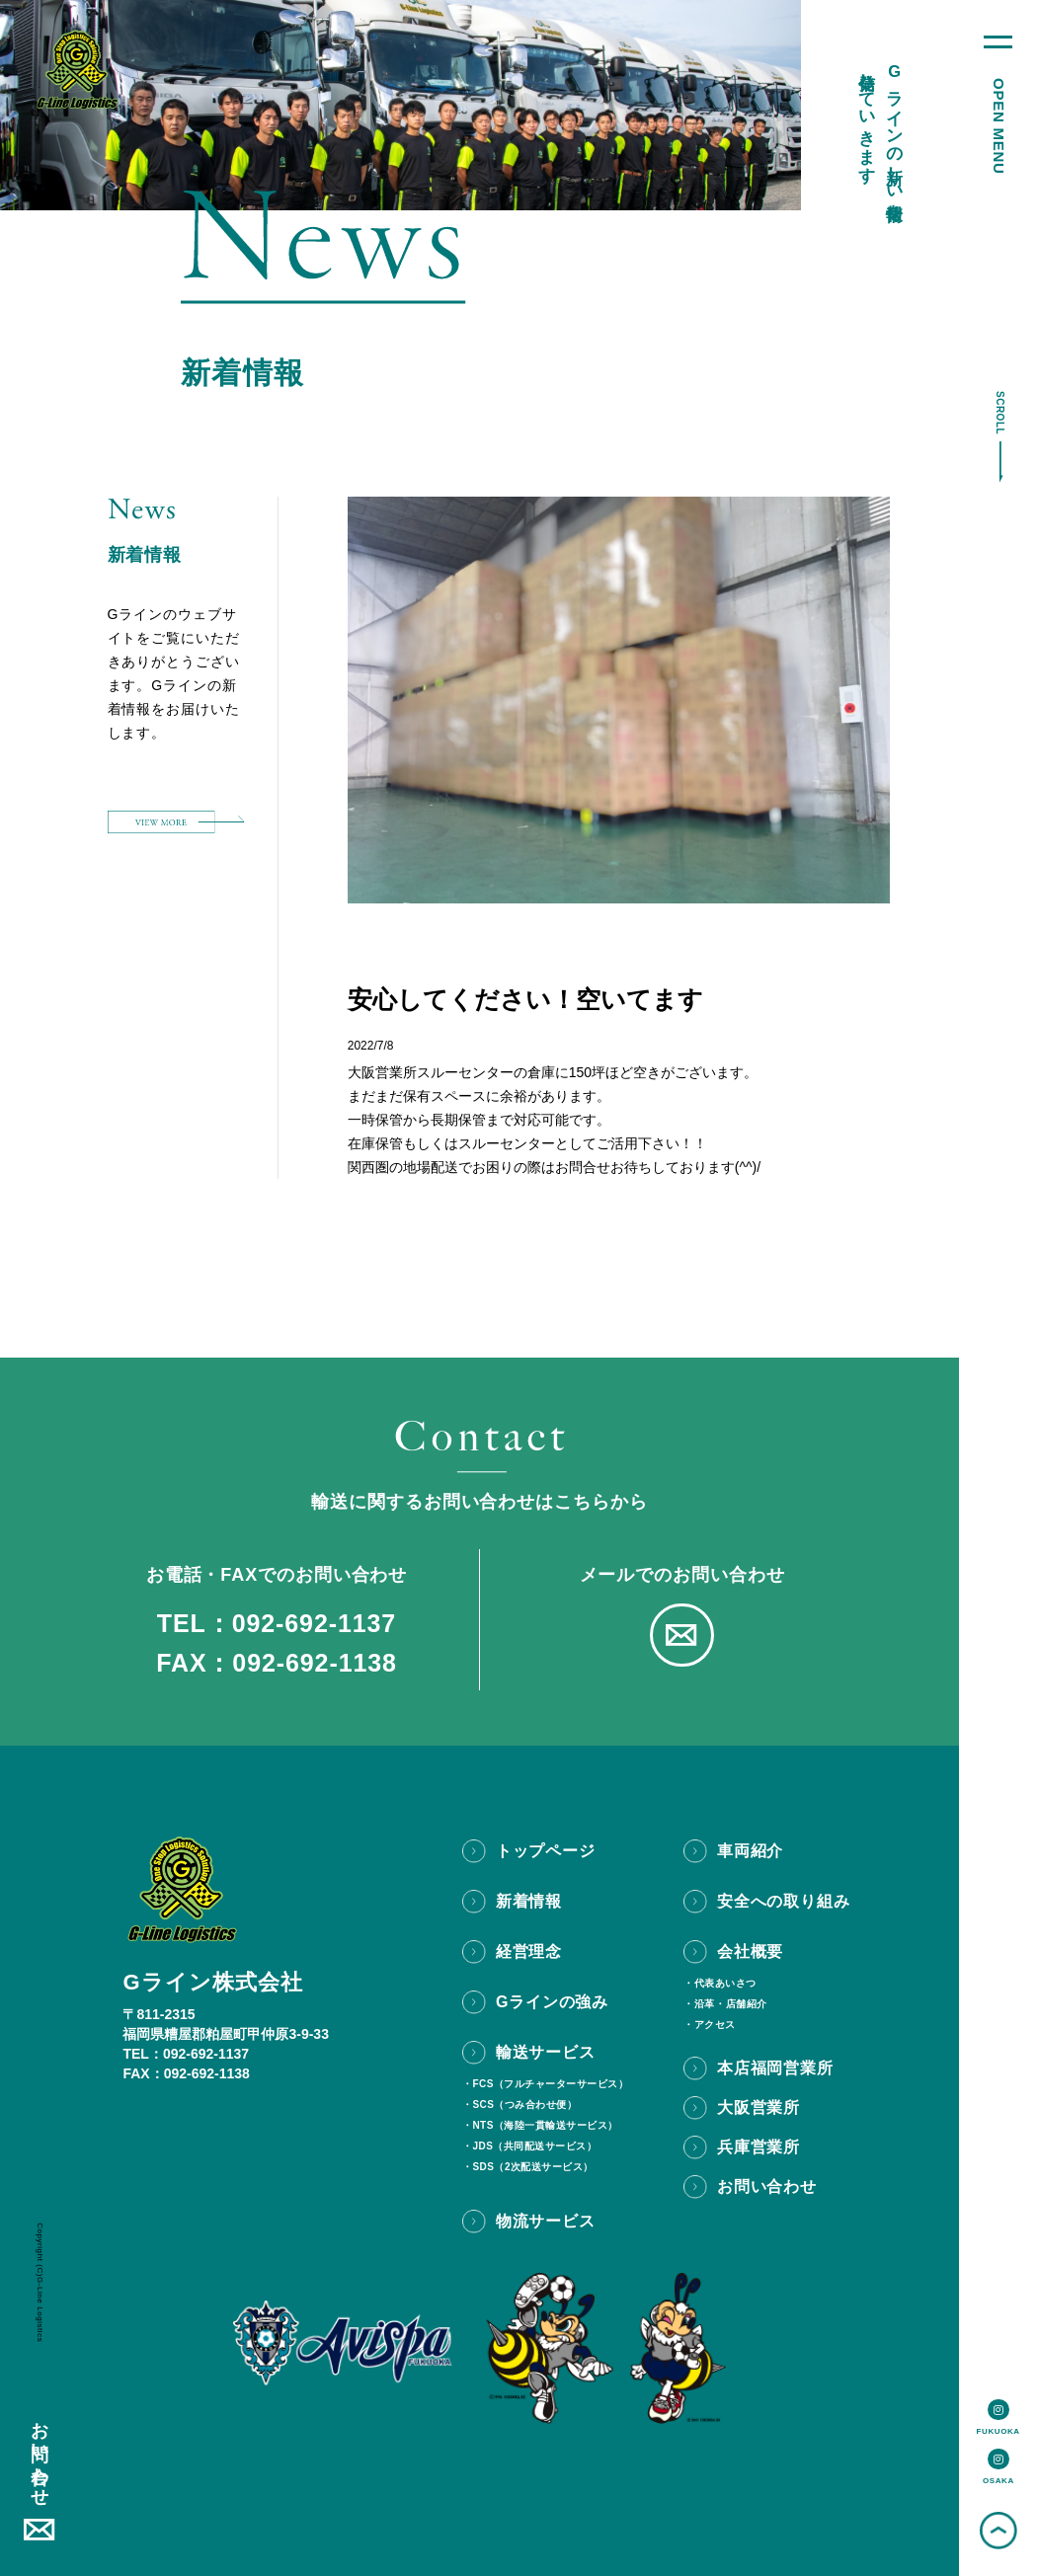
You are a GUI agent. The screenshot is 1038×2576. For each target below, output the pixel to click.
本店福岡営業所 (775, 2068)
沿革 (704, 2004)
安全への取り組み (783, 1901)
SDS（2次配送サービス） (533, 2167)
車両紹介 (750, 1850)
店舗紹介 (746, 2004)
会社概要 (750, 1951)
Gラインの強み (552, 2001)
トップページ (546, 1850)
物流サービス (546, 2221)
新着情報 (529, 1901)
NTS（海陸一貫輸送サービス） (545, 2126)
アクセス (715, 2025)
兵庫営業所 (758, 2147)
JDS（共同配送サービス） (534, 2146)
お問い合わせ (39, 2453)
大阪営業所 (758, 2107)
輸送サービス (546, 2052)
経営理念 (529, 1951)
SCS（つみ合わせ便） (524, 2105)
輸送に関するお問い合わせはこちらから (479, 1502)
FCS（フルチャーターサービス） (550, 2084)
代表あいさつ (725, 1984)
